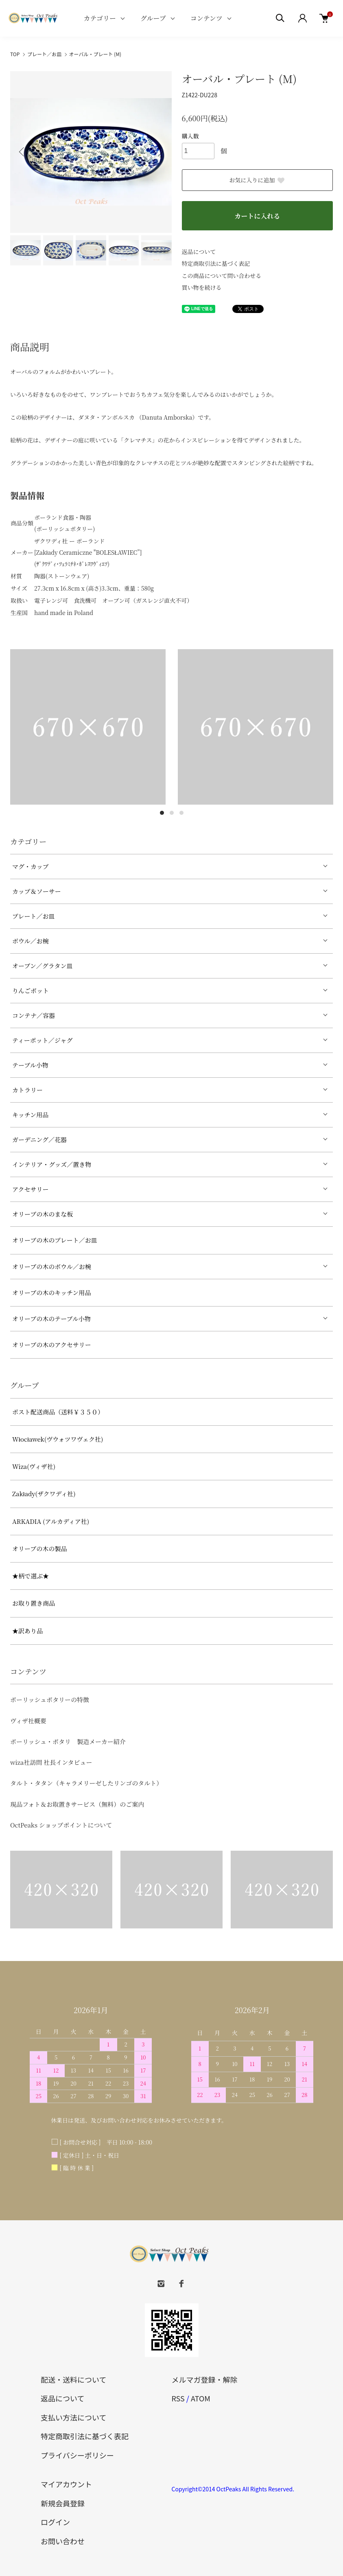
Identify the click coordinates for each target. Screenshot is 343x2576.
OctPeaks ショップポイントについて (61, 1825)
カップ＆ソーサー (36, 891)
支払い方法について (73, 2417)
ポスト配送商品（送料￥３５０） (58, 1411)
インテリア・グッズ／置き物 (51, 1164)
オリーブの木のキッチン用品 (51, 1292)
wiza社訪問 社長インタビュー (51, 1762)
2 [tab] (172, 813)
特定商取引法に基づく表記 (216, 263)
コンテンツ (206, 18)
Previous (22, 152)
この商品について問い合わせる (222, 275)
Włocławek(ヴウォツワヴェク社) (57, 1439)
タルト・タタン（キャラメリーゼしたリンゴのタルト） (86, 1783)
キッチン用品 (30, 1114)
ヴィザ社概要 (28, 1720)
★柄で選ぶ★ (30, 1575)
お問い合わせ (63, 2541)
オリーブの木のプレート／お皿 (54, 1240)
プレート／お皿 (44, 53)
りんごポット (30, 990)
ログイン (55, 2522)
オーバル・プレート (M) (95, 53)
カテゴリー (100, 18)
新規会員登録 (63, 2503)
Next (159, 152)
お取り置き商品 (33, 1603)
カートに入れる (257, 216)
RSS (178, 2398)
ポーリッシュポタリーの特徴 (49, 1699)
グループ (153, 18)
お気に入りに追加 (257, 180)
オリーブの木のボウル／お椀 (51, 1266)
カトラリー (27, 1090)
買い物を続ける (202, 287)
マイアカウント (66, 2484)
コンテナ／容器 (33, 1015)
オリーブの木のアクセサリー (51, 1344)
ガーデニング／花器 (39, 1139)
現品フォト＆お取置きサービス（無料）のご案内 (77, 1804)
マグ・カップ (30, 866)
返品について (199, 251)
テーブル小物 (30, 1065)
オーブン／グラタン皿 (42, 965)
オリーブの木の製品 (39, 1548)
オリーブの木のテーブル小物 (51, 1318)
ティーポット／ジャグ (42, 1040)
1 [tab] (162, 813)
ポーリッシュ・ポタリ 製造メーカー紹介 (68, 1741)
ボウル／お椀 (30, 941)
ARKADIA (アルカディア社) (50, 1521)
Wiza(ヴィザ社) (33, 1466)
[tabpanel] (88, 727)
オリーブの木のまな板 (42, 1214)
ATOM (200, 2398)
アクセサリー (30, 1189)
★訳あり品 (27, 1630)
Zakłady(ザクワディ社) (44, 1493)
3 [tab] (181, 813)
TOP (15, 53)
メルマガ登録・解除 (205, 2379)
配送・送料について (73, 2379)
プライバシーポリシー (77, 2455)
